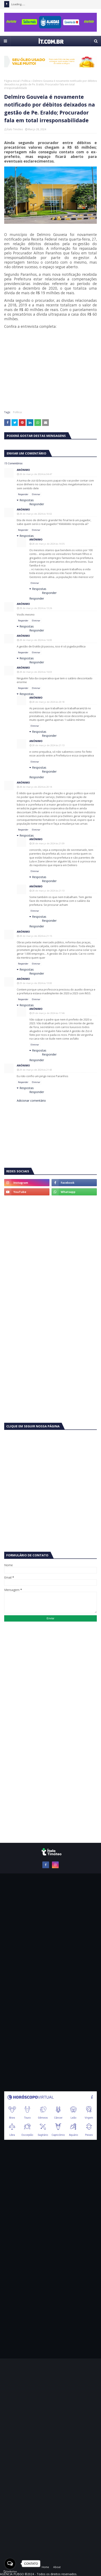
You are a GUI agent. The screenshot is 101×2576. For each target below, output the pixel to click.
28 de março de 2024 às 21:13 (48, 745)
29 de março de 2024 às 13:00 (35, 983)
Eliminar (36, 494)
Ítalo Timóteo (15, 129)
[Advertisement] (50, 1252)
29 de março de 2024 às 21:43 (35, 1069)
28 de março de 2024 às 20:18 (48, 701)
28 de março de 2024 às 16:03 (35, 671)
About (57, 2567)
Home (45, 2567)
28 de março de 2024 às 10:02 (35, 513)
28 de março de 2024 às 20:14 (35, 786)
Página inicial (11, 81)
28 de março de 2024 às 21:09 (48, 843)
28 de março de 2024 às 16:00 (35, 640)
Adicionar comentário (31, 1101)
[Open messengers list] (10, 2563)
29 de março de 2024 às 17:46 (48, 1013)
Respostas (26, 500)
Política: (26, 81)
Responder (23, 494)
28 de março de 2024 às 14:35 (48, 543)
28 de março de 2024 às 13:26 (35, 608)
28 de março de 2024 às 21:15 (35, 935)
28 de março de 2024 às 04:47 (35, 474)
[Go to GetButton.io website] (10, 2571)
